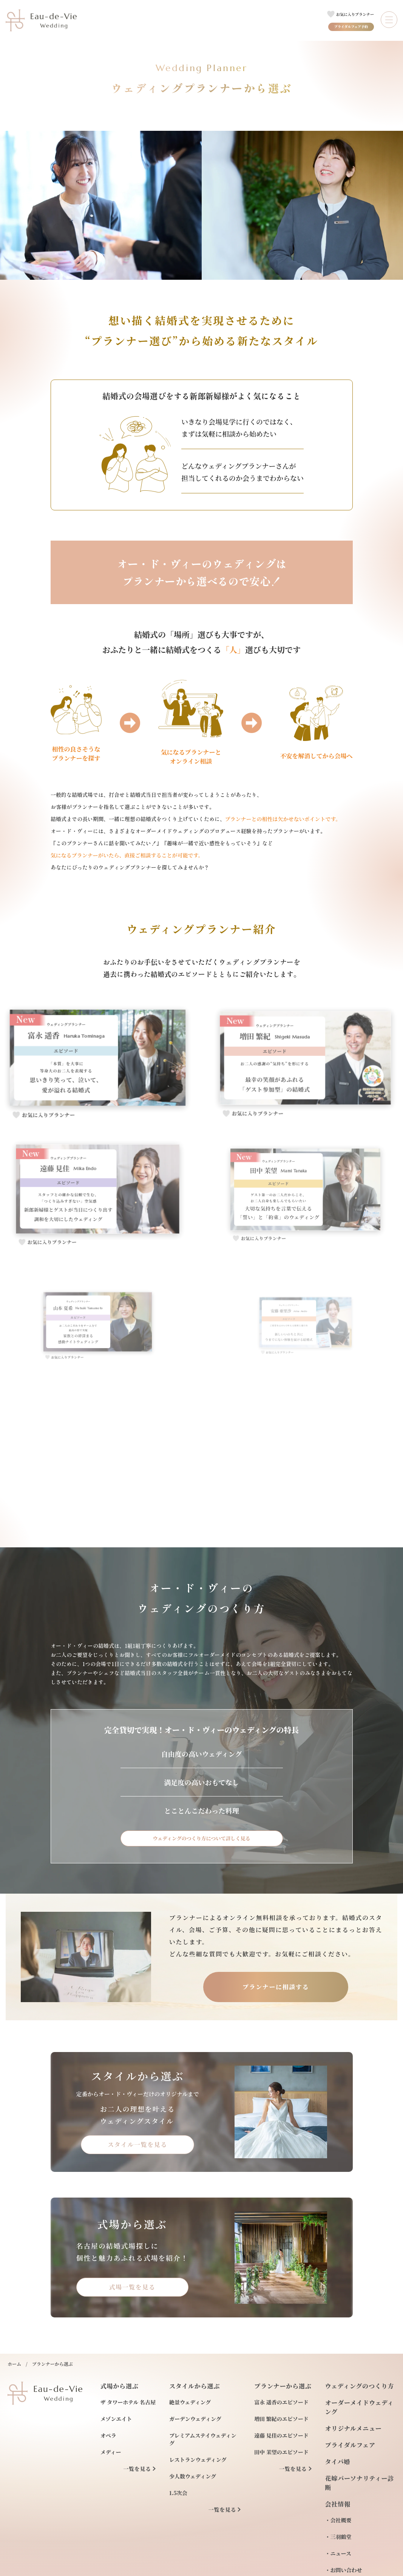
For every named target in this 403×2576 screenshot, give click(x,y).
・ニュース (338, 2553)
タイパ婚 (338, 2461)
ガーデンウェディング (195, 2419)
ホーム (14, 2364)
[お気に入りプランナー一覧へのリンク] (350, 14)
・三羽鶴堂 (338, 2536)
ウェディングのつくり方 (359, 2386)
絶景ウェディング (190, 2402)
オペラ (108, 2435)
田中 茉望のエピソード (281, 2452)
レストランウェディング (198, 2459)
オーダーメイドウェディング (359, 2407)
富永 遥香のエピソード (281, 2402)
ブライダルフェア (350, 2445)
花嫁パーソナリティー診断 (359, 2483)
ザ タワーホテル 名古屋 (128, 2402)
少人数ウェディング (192, 2476)
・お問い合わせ (343, 2570)
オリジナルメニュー (353, 2428)
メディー (110, 2452)
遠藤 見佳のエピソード (281, 2435)
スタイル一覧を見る (137, 2144)
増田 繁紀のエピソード (281, 2419)
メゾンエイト (116, 2419)
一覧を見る (139, 2468)
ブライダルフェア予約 (351, 26)
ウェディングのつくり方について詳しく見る (201, 1838)
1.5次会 (178, 2493)
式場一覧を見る (132, 2287)
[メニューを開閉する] (389, 19)
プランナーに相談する (275, 1986)
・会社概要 (338, 2520)
